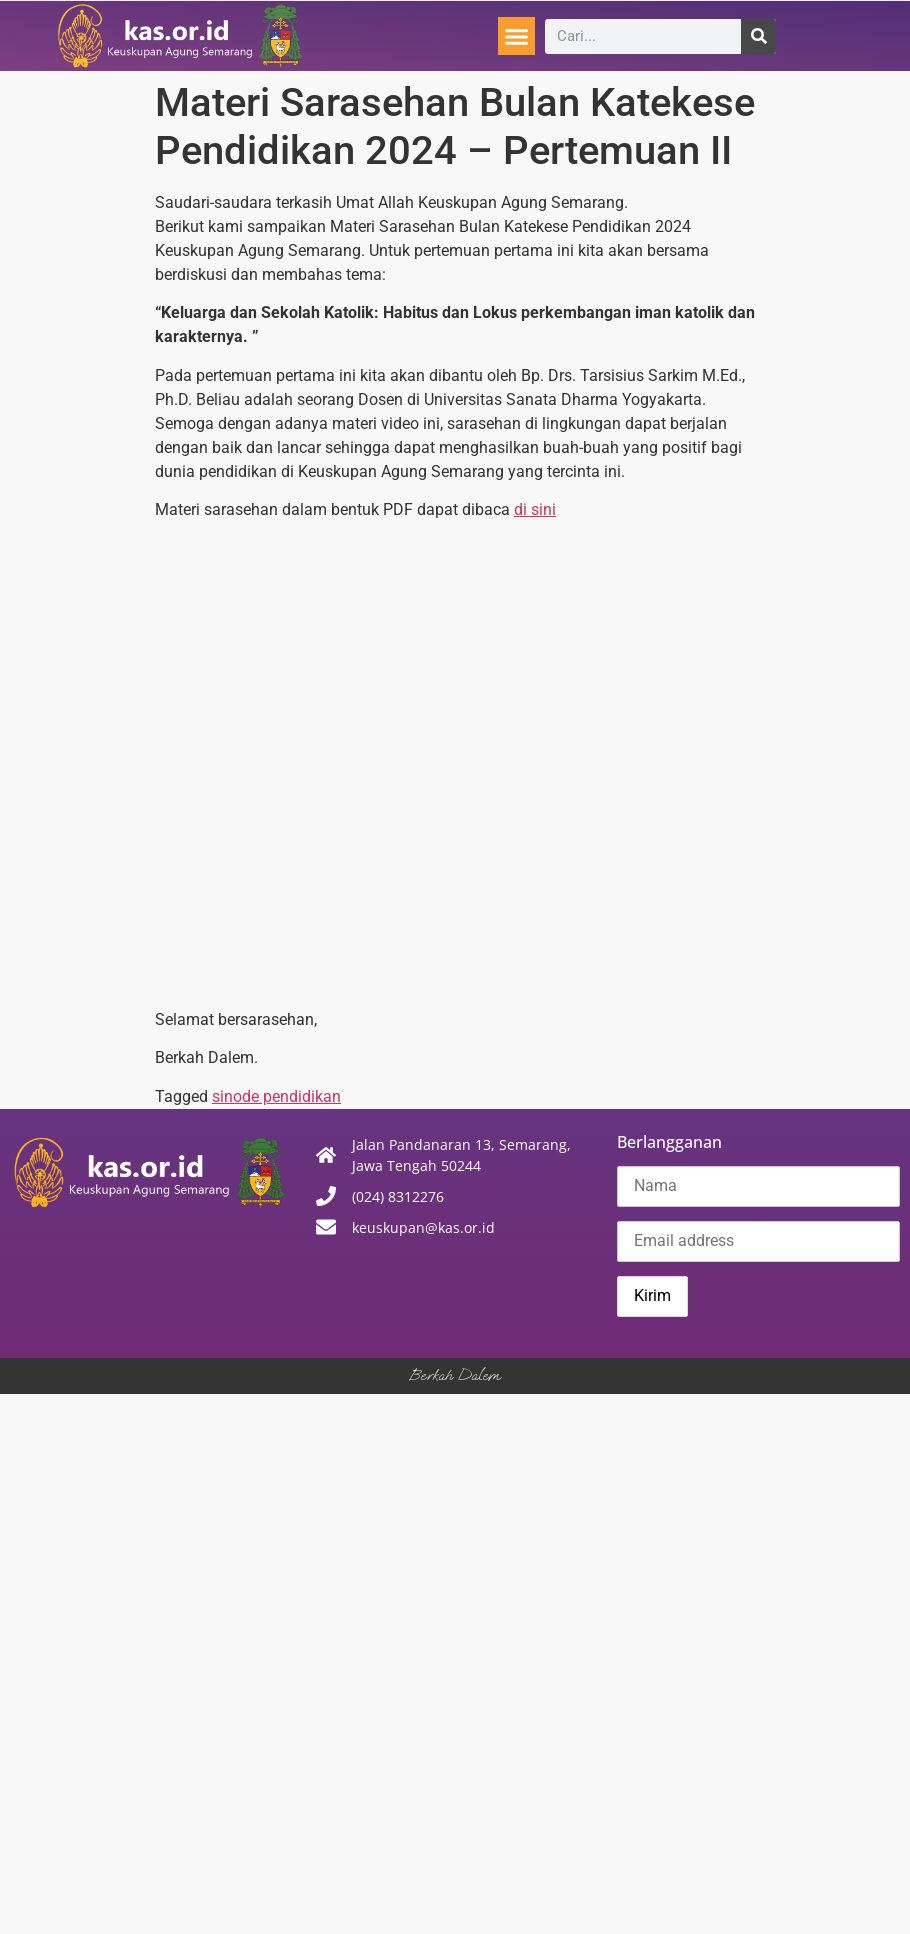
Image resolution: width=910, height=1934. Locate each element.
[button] (517, 36)
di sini (535, 509)
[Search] (758, 36)
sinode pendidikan (276, 1096)
